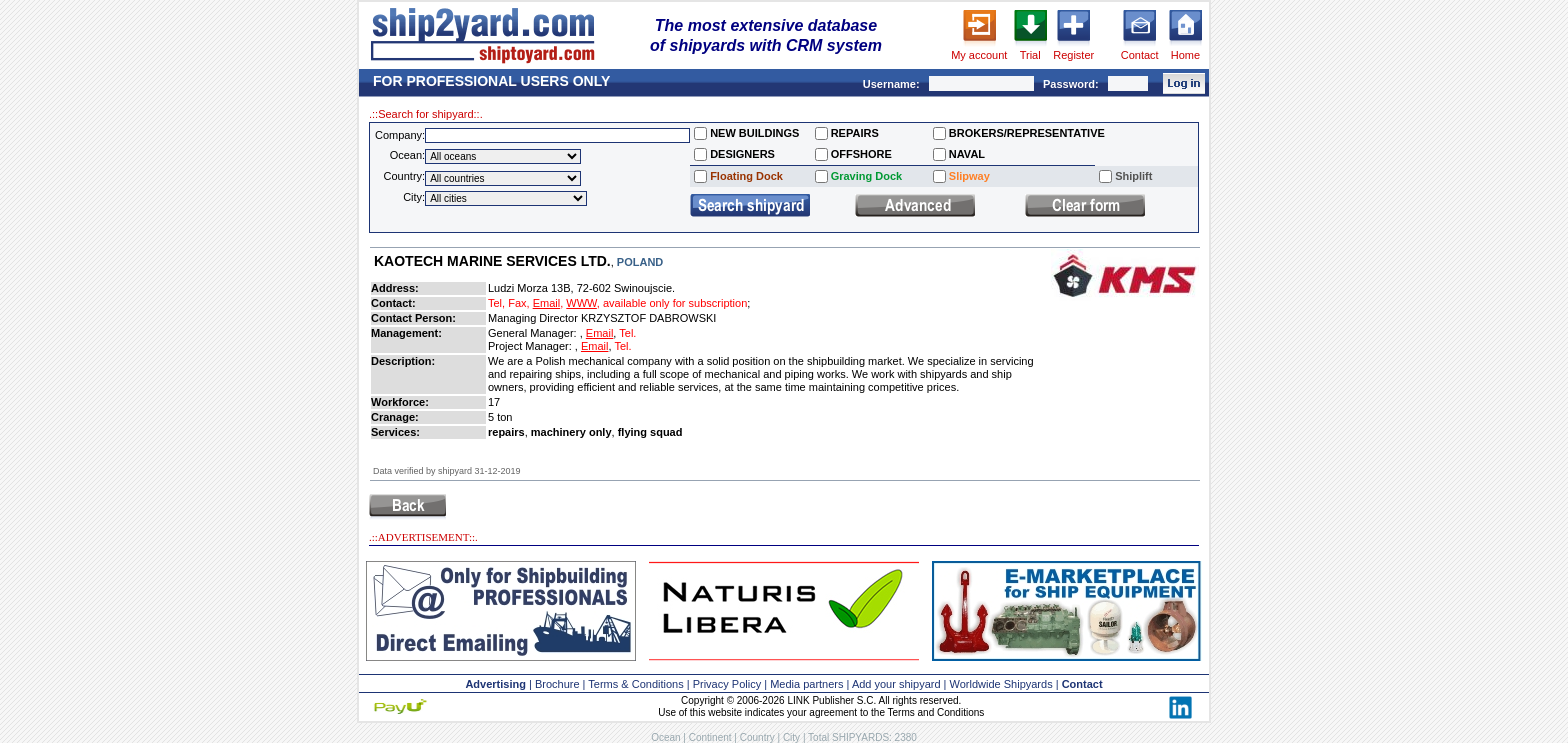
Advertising (495, 684)
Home (1185, 55)
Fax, (518, 303)
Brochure (557, 684)
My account (979, 55)
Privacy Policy (727, 684)
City (791, 737)
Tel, (496, 303)
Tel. (627, 333)
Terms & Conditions (635, 684)
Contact (1140, 55)
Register (1073, 55)
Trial (1030, 55)
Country (757, 737)
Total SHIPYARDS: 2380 (862, 737)
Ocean (665, 737)
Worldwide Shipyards (1001, 684)
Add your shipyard (896, 684)
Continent (710, 737)
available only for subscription (675, 303)
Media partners (806, 684)
